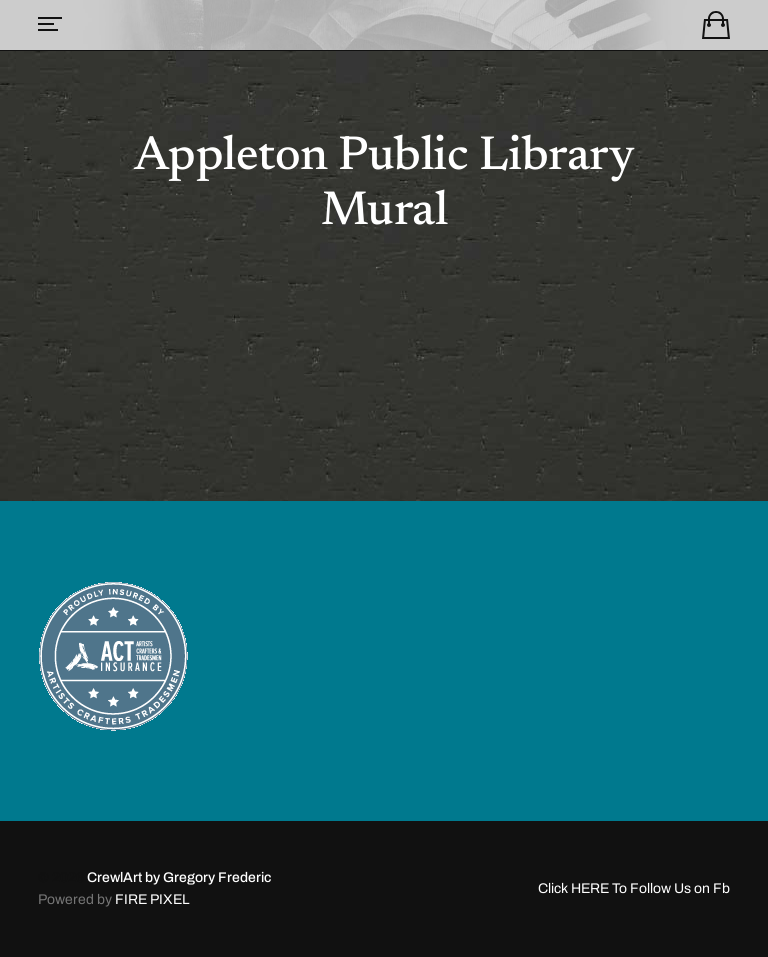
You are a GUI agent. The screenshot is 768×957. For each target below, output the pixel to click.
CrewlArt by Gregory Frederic (179, 877)
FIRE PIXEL (152, 899)
